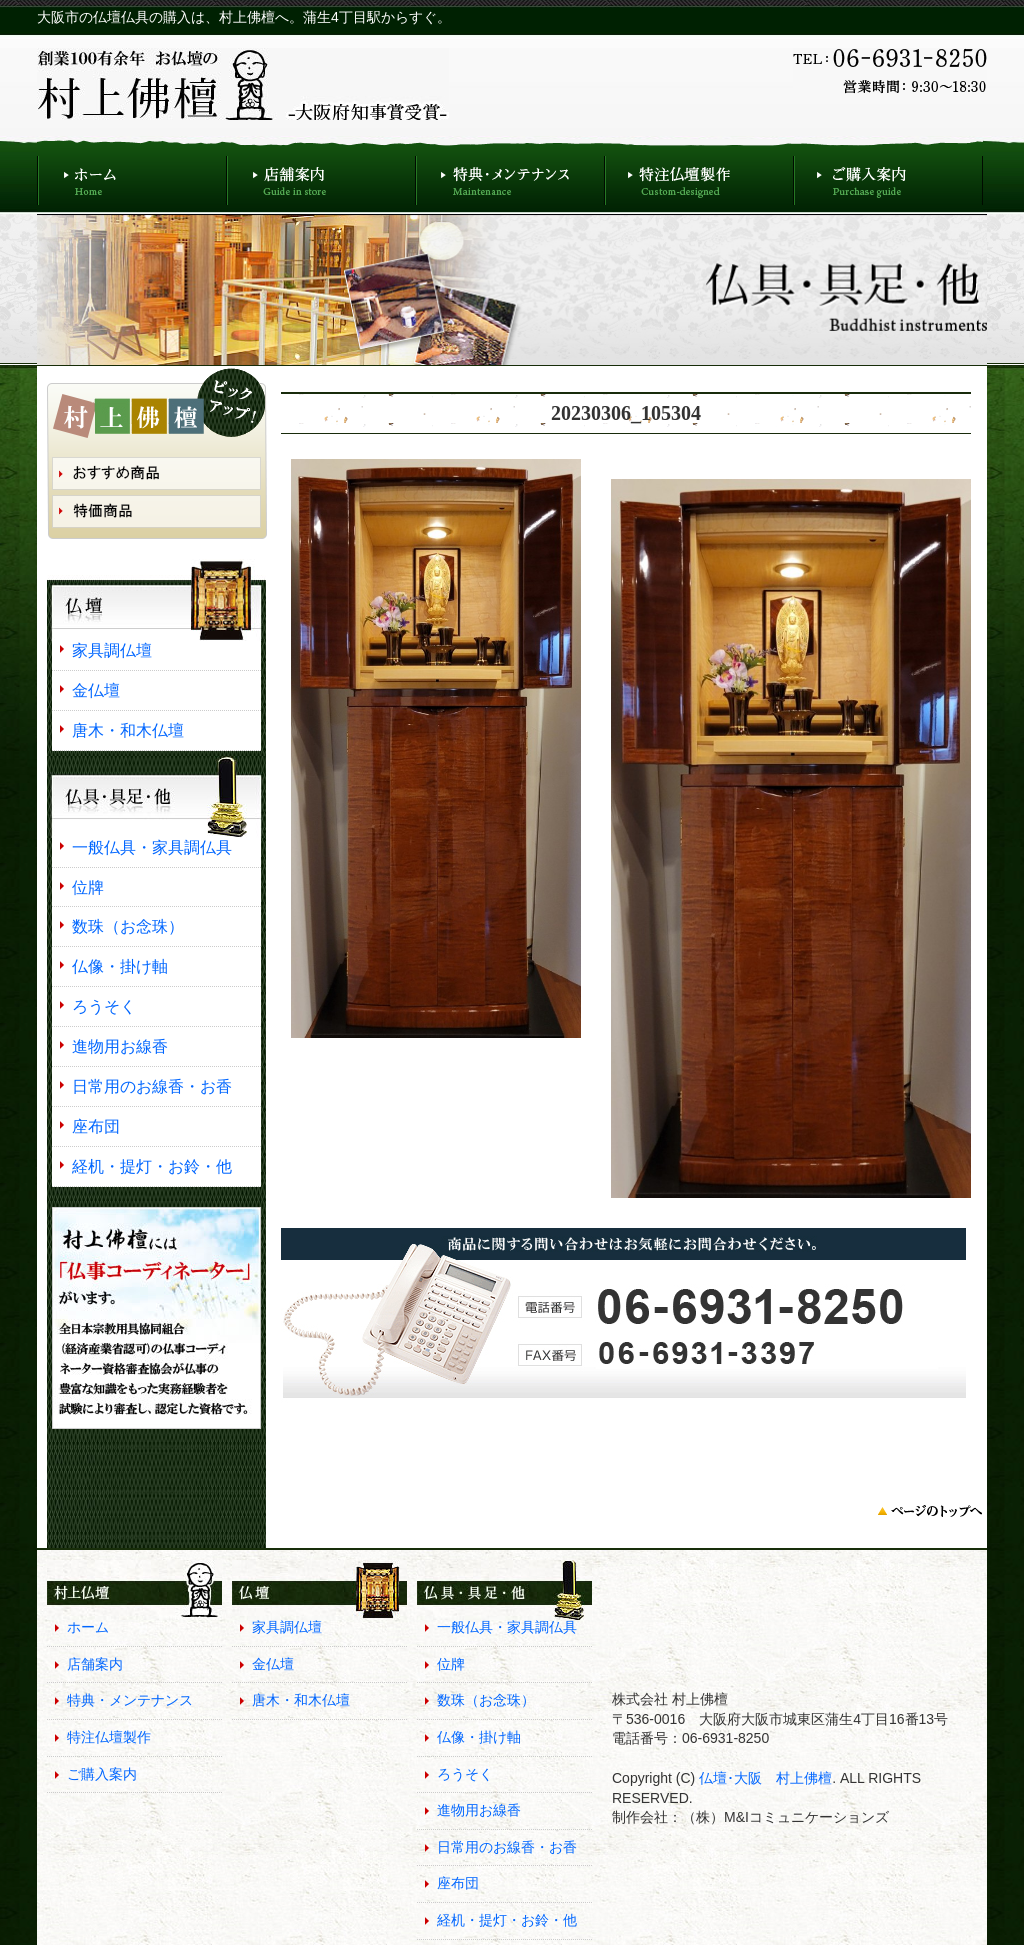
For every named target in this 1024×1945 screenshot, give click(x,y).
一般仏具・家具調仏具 (152, 847)
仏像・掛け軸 (120, 966)
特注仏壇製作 (699, 175)
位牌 (88, 887)
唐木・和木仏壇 (128, 730)
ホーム (132, 175)
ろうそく (104, 1006)
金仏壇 (96, 690)
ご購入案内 (888, 175)
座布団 (96, 1126)
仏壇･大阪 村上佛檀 (763, 1778)
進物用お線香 (120, 1046)
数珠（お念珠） (128, 926)
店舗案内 (321, 175)
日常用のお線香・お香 (152, 1086)
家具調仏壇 (112, 650)
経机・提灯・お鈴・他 (152, 1166)
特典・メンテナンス (510, 175)
